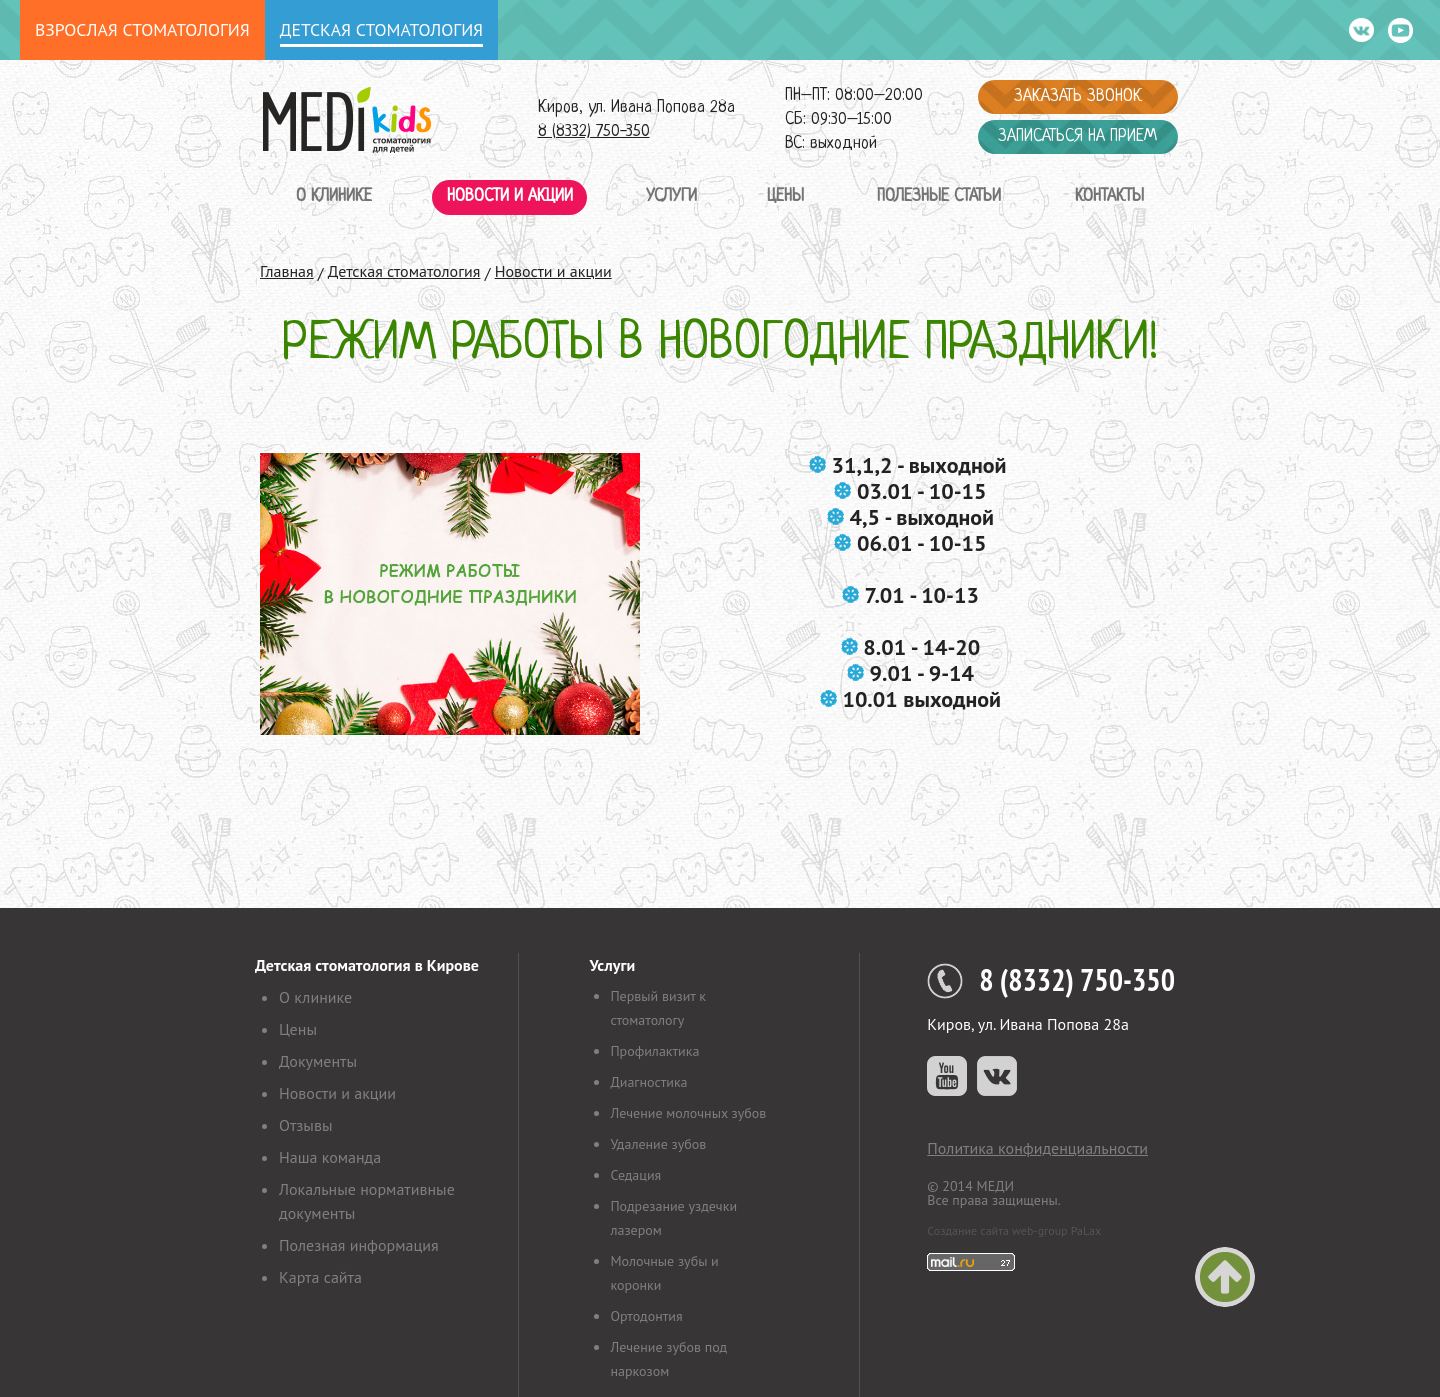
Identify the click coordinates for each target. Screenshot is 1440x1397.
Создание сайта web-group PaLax (1014, 1230)
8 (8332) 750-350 (594, 131)
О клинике (334, 196)
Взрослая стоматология (142, 29)
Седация (635, 1175)
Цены (785, 196)
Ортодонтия (646, 1316)
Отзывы (305, 1125)
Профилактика (654, 1051)
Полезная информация (359, 1245)
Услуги (671, 196)
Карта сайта (320, 1277)
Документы (318, 1061)
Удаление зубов (658, 1144)
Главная (287, 271)
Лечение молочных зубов (688, 1113)
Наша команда (330, 1157)
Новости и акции (510, 196)
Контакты (1109, 196)
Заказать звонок (1078, 96)
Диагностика (648, 1082)
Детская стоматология (381, 29)
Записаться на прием (1077, 136)
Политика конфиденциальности (1037, 1148)
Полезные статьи (939, 196)
